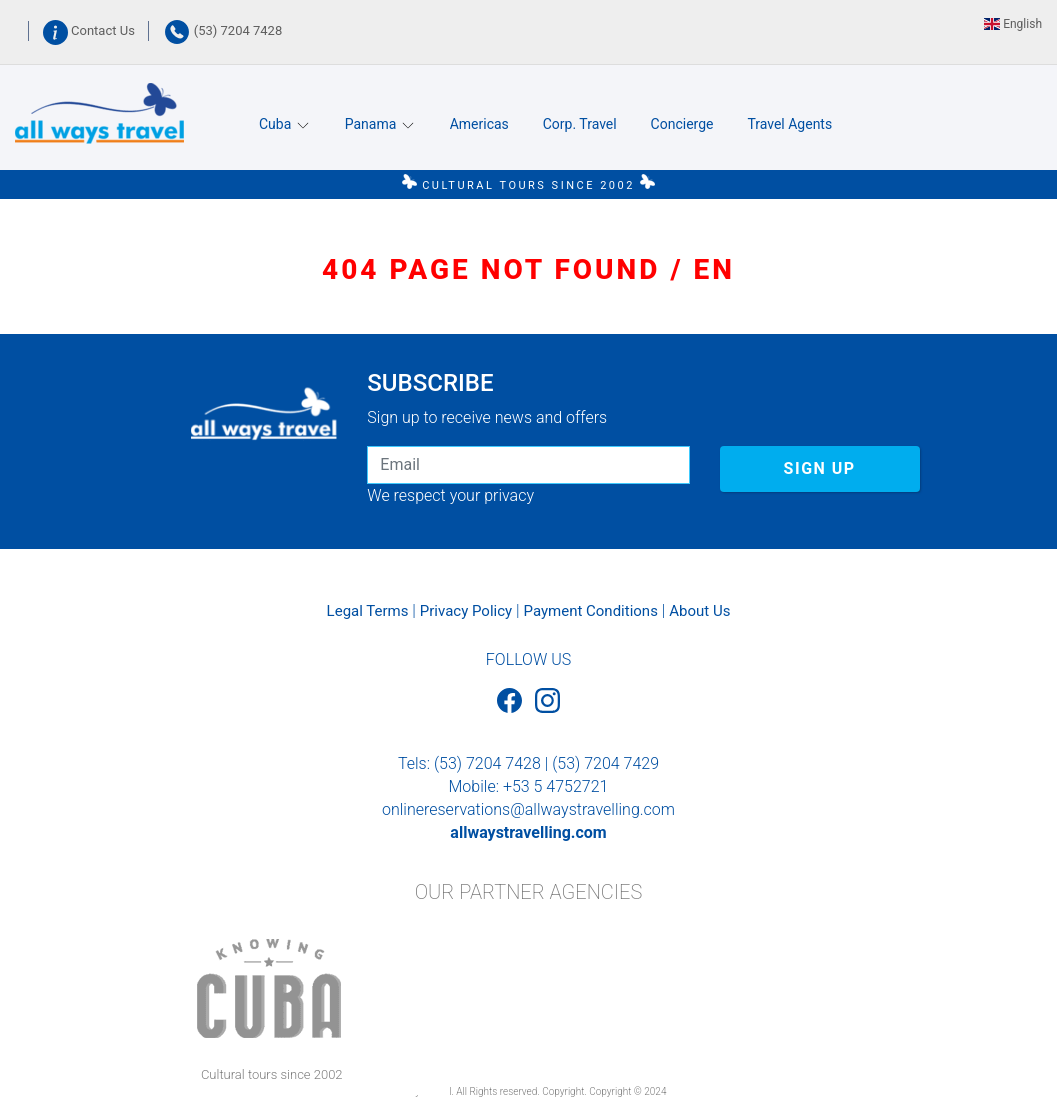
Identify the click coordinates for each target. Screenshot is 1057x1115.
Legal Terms (368, 611)
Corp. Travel (580, 124)
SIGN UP (820, 468)
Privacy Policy (466, 611)
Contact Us (90, 30)
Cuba (285, 124)
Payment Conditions (591, 611)
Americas (479, 124)
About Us (699, 611)
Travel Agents (789, 124)
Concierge (682, 124)
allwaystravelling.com (528, 832)
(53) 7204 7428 (223, 30)
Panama (380, 124)
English (1013, 24)
